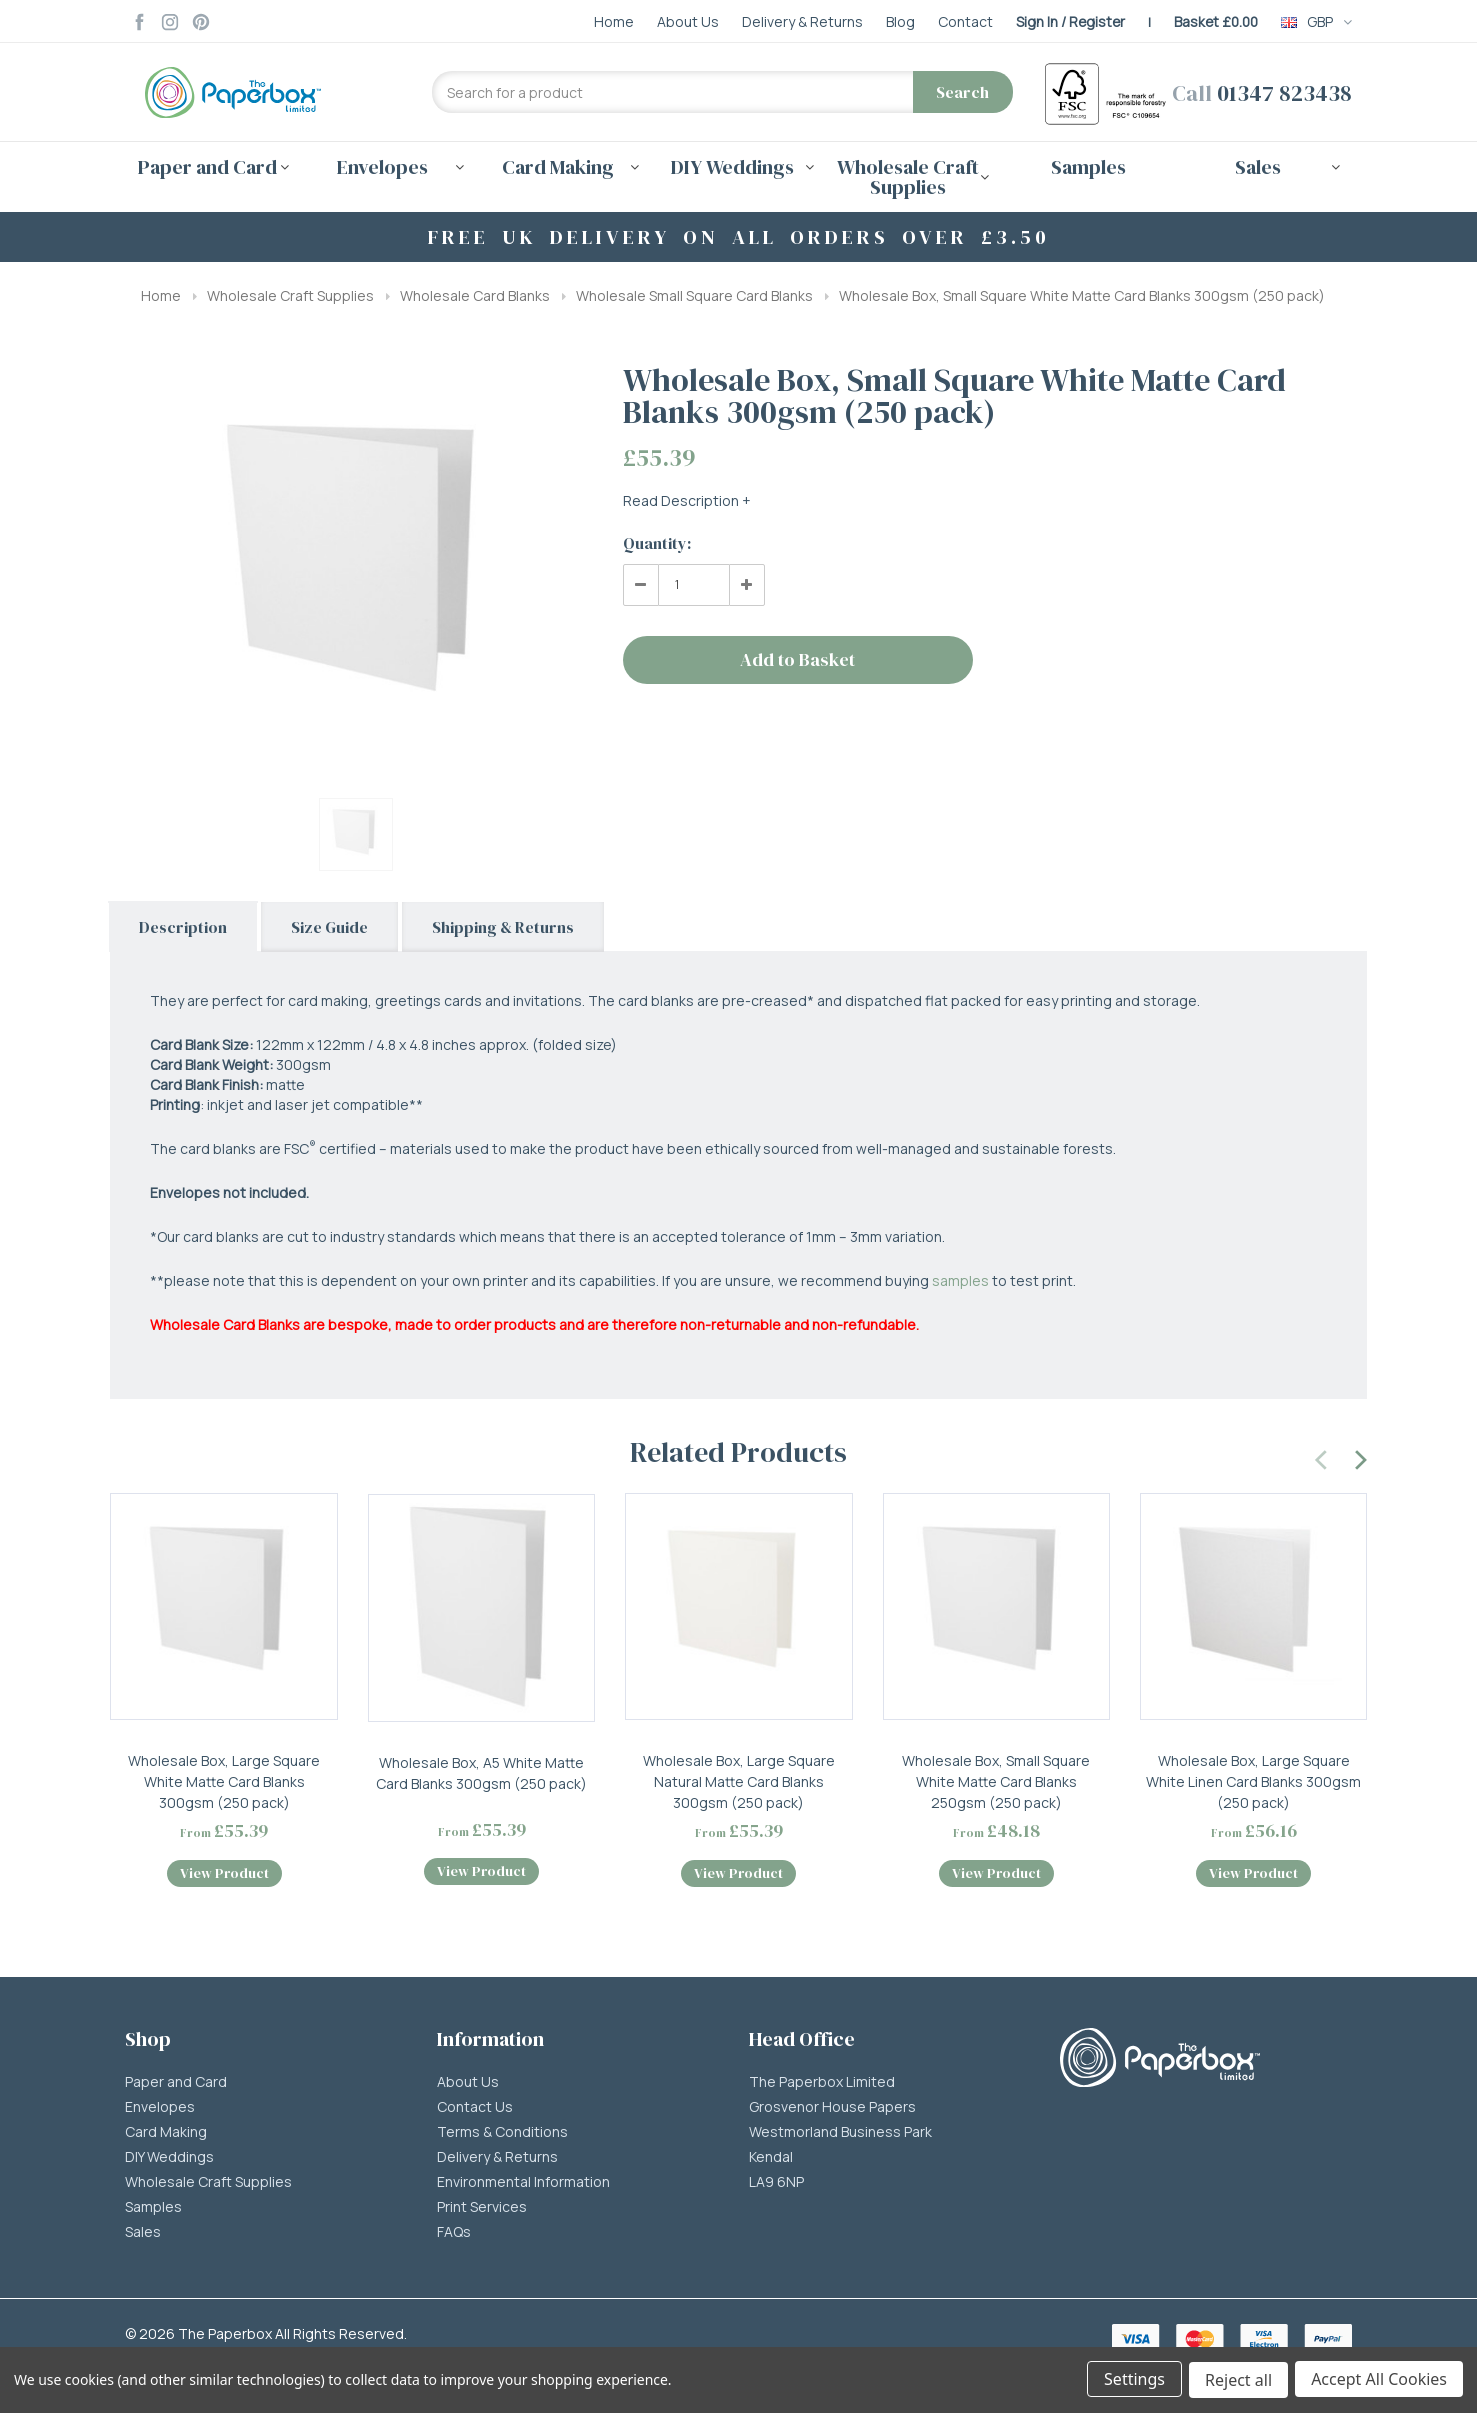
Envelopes (160, 2111)
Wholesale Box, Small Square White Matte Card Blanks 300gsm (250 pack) (1082, 295)
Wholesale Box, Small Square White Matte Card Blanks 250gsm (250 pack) (996, 1781)
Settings (1132, 2381)
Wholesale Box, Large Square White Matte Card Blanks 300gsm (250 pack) (224, 1781)
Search (962, 92)
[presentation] (1322, 1457)
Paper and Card (176, 2086)
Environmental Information (523, 2186)
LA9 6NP (776, 2186)
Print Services (482, 2211)
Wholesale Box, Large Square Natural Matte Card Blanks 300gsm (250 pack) (739, 1781)
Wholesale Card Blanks (475, 295)
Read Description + (687, 500)
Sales (143, 2236)
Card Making (166, 2136)
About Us (468, 2086)
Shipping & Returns (503, 927)
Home (161, 295)
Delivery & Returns (497, 2161)
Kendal (771, 2161)
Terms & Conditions (502, 2136)
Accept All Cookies (1379, 2381)
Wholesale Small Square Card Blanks (694, 295)
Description (183, 927)
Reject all (1237, 2381)
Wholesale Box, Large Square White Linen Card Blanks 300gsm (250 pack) (1253, 1781)
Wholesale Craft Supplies (290, 295)
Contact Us (475, 2111)
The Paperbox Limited (822, 2086)
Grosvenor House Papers (832, 2111)
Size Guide (329, 927)
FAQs (454, 2236)
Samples (1088, 167)
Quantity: (657, 543)
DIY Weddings (169, 2161)
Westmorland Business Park (840, 2136)
